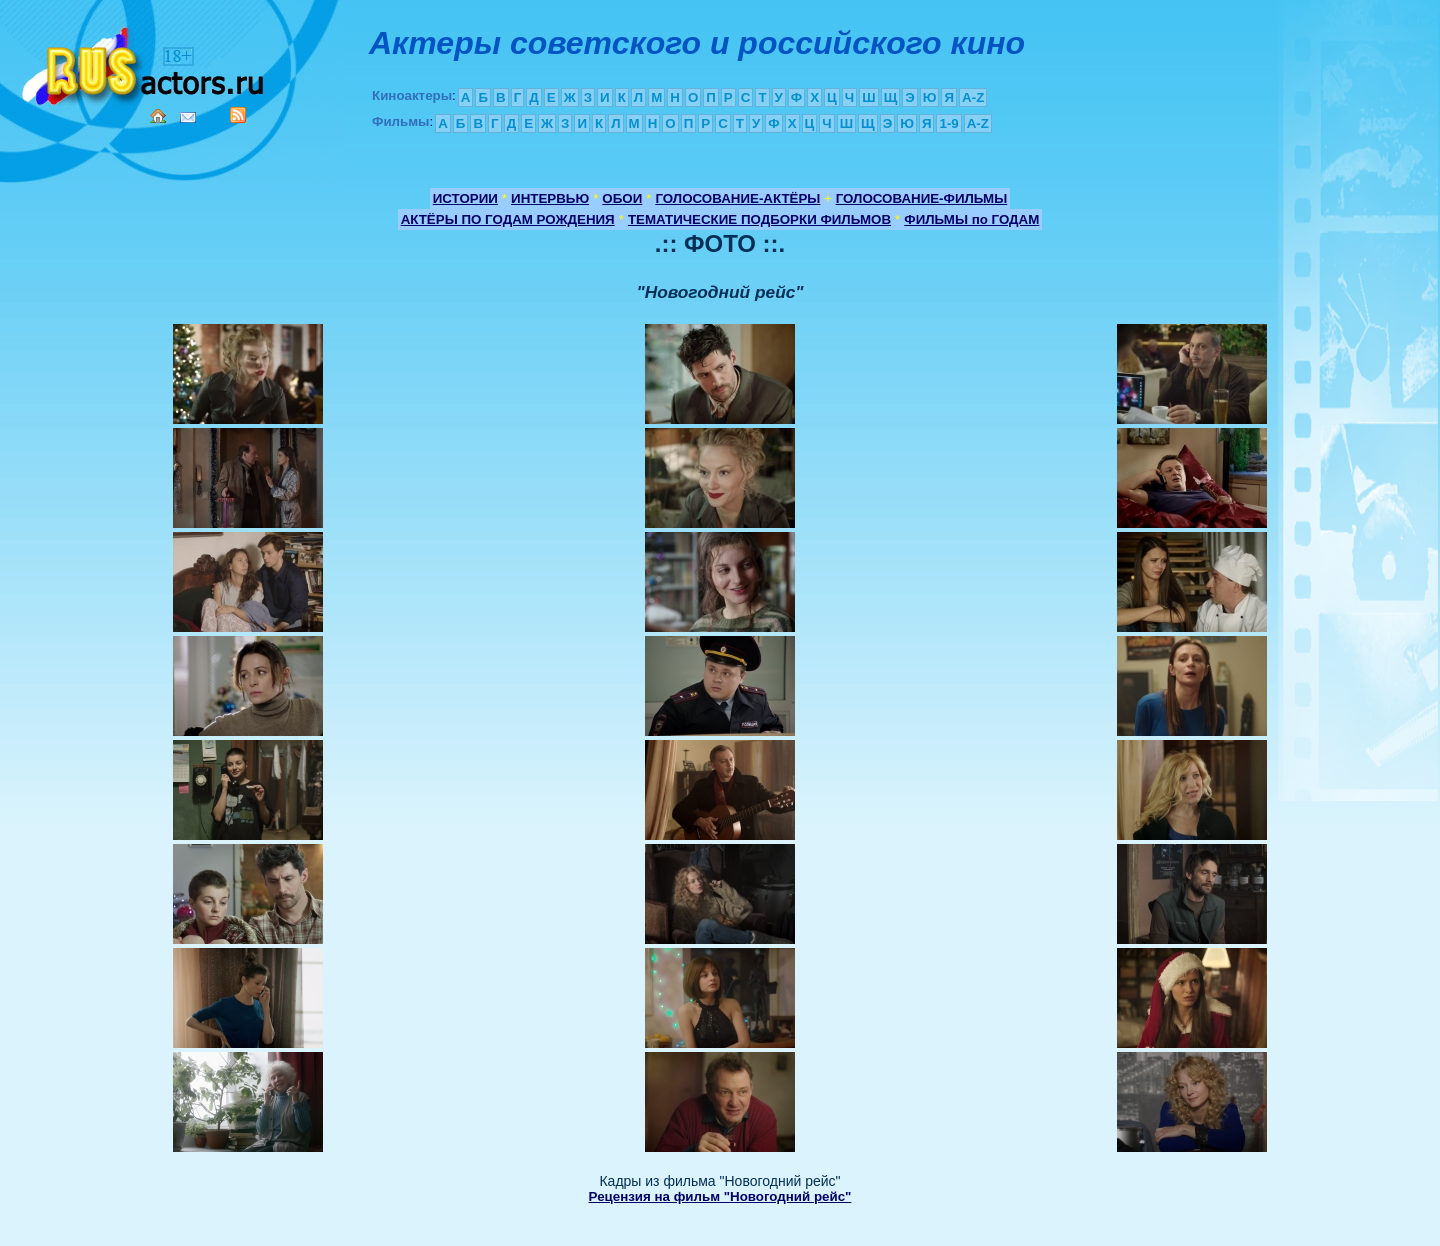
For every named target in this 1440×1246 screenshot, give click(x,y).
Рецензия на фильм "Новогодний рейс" (720, 1196)
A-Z (973, 97)
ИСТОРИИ (465, 198)
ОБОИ (622, 198)
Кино (145, 62)
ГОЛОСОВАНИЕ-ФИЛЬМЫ (922, 198)
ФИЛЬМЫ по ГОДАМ (971, 219)
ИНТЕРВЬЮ (550, 198)
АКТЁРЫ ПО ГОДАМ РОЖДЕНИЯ (508, 219)
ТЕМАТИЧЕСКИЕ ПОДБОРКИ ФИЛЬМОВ (759, 219)
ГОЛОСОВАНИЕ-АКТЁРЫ (737, 198)
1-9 (948, 123)
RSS (238, 115)
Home (158, 116)
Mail (188, 117)
